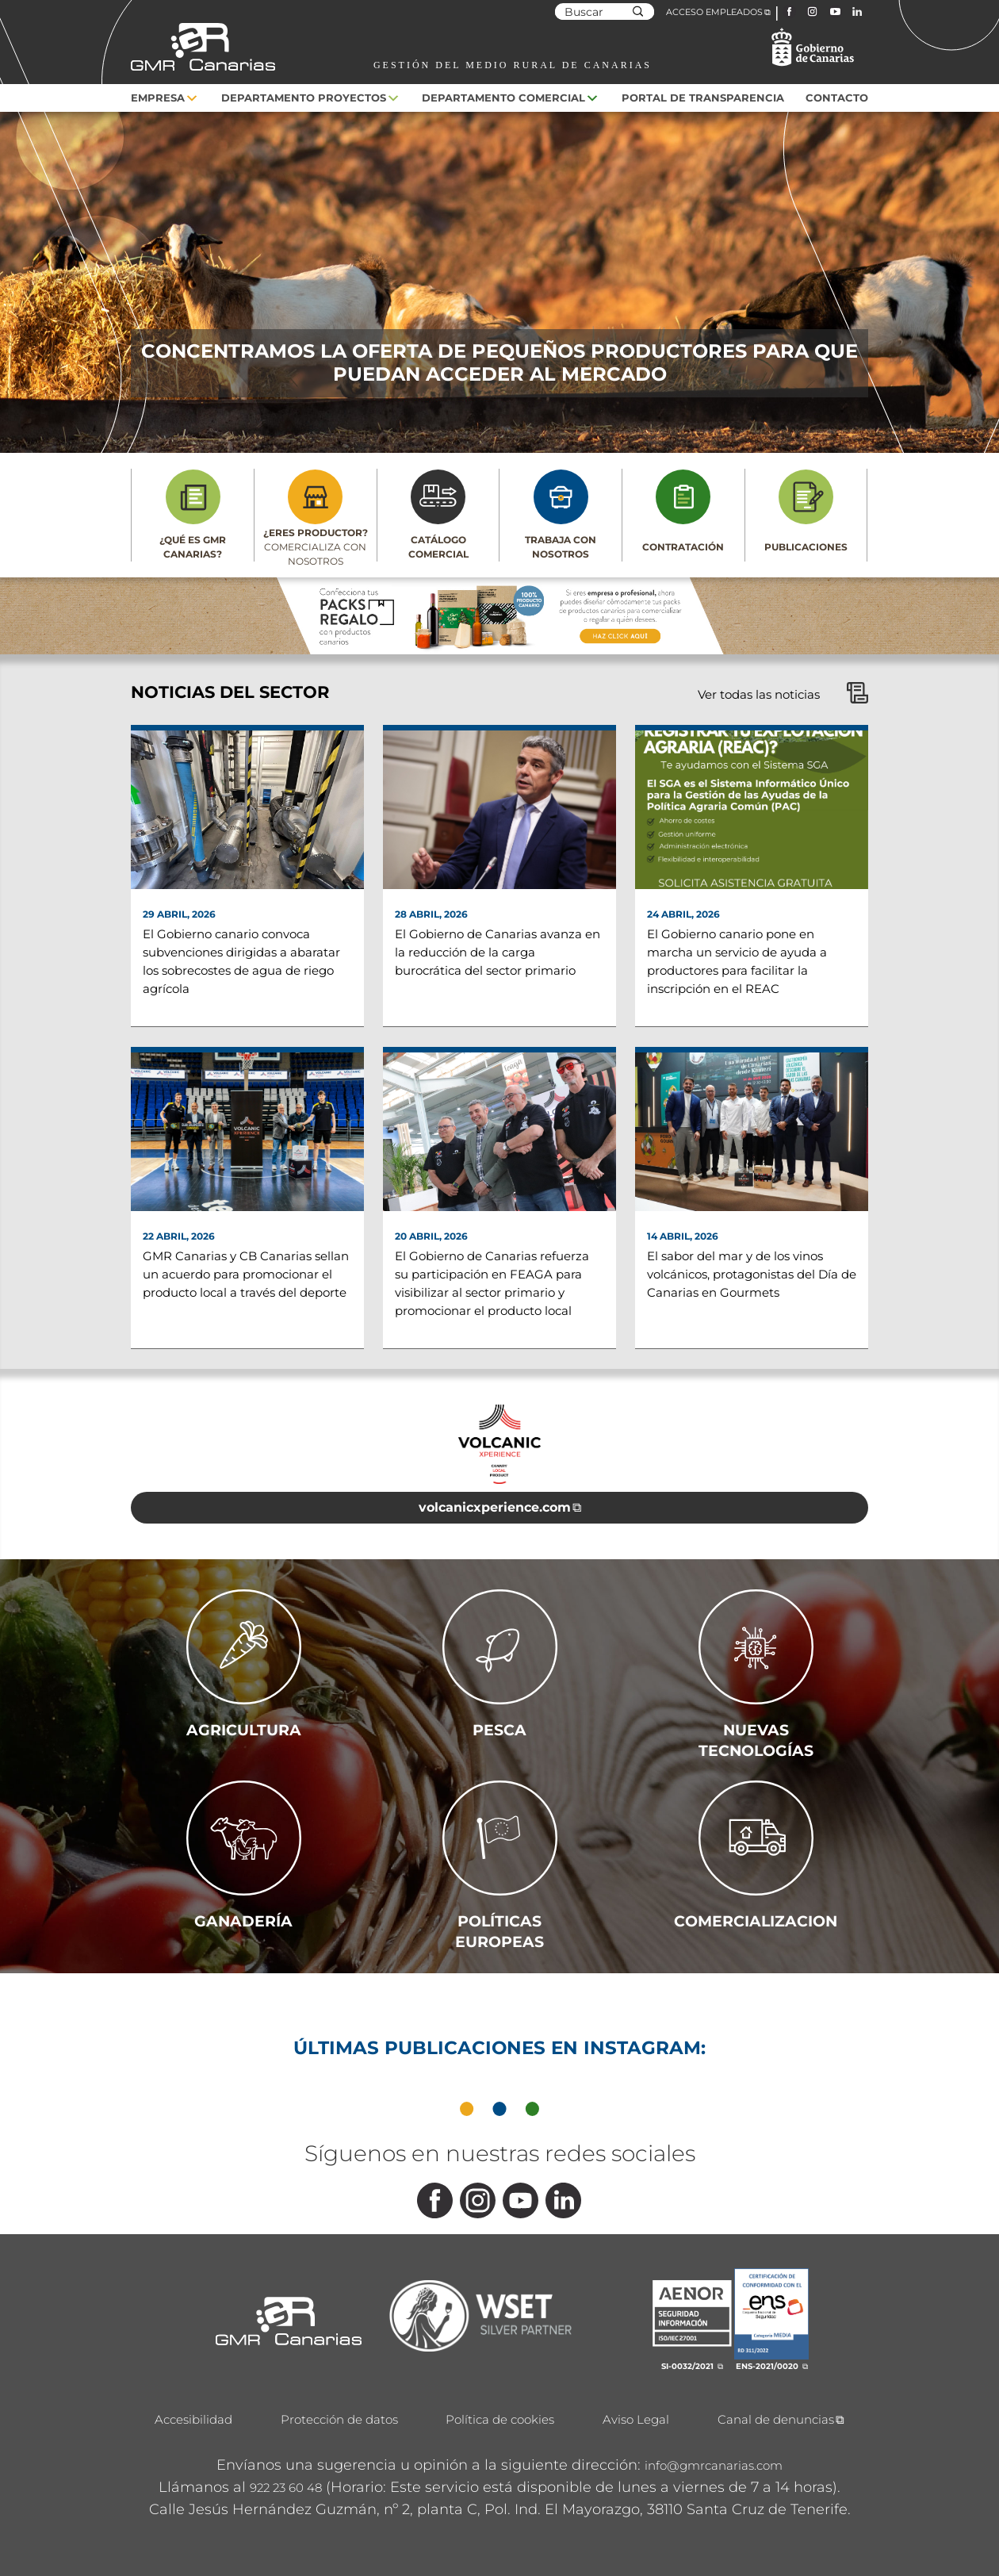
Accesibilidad (193, 2419)
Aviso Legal (636, 2419)
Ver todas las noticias (783, 694)
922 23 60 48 (286, 2487)
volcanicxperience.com (495, 1507)
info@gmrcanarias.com (714, 2465)
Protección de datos (339, 2419)
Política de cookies (500, 2419)
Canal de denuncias (776, 2419)
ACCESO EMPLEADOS (714, 12)
